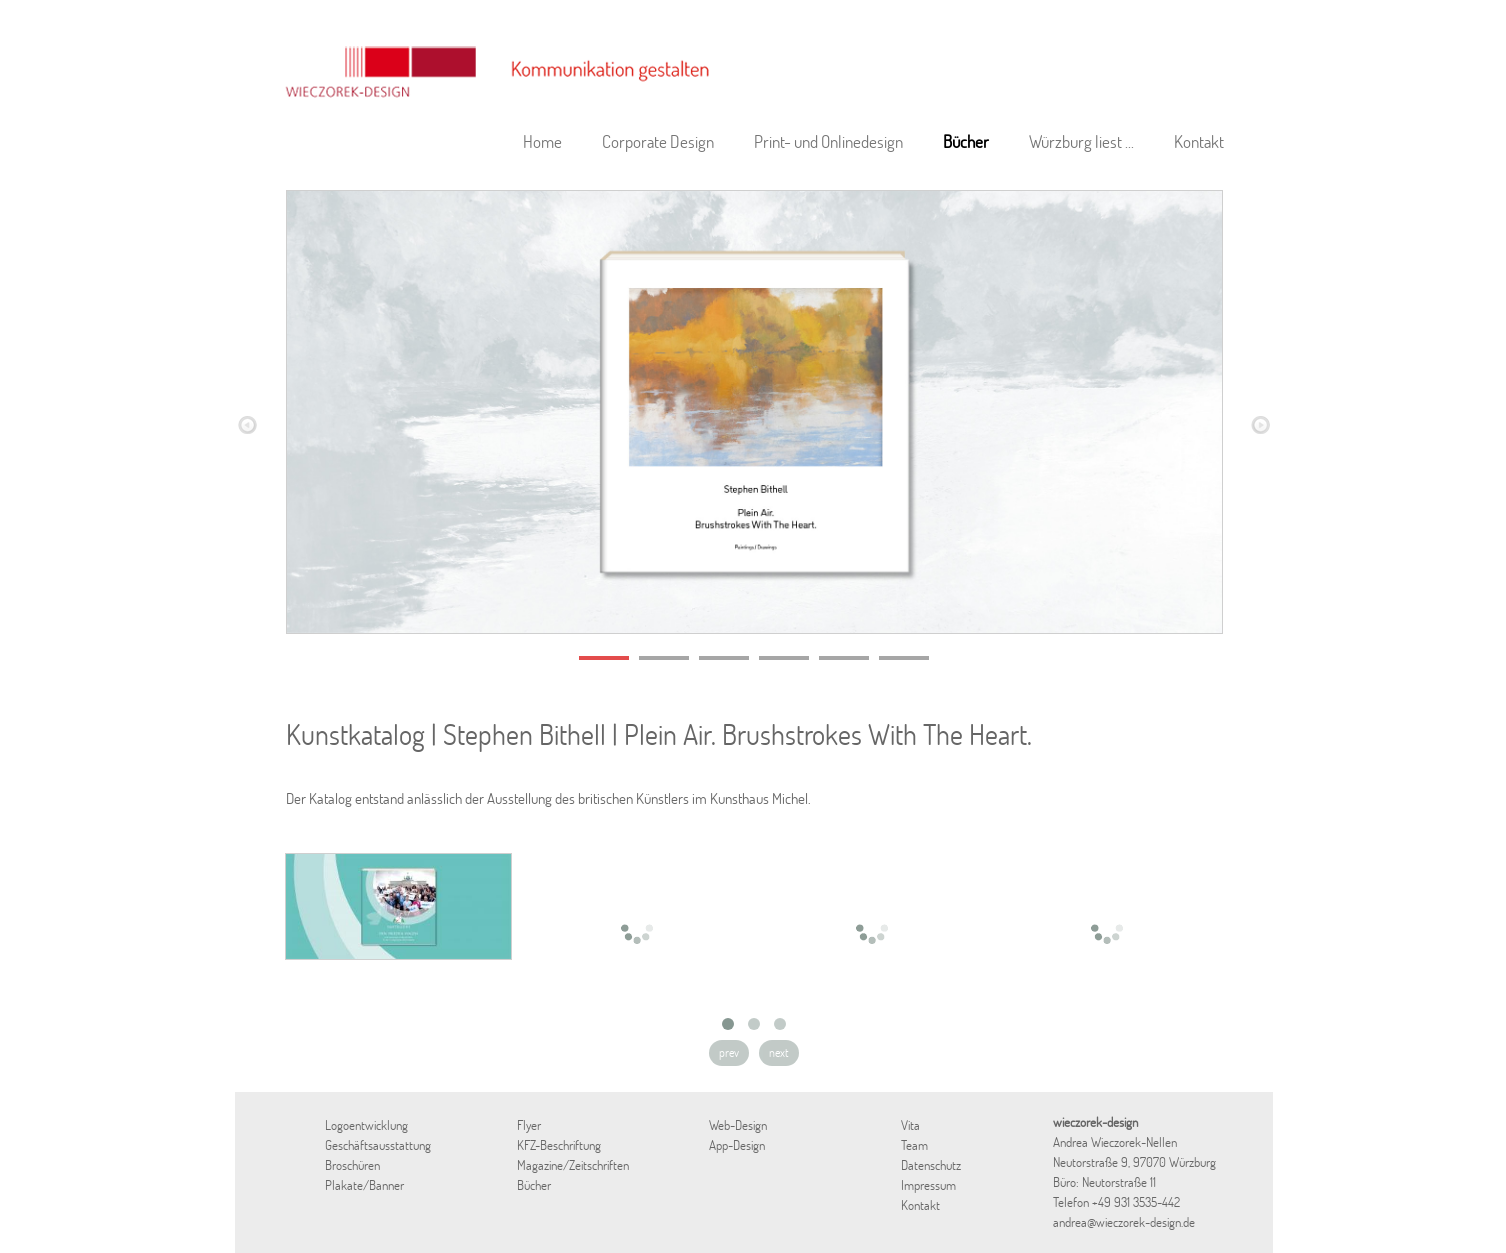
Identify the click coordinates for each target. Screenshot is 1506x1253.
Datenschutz (931, 1165)
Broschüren (352, 1165)
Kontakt (1199, 141)
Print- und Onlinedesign (828, 141)
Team (914, 1145)
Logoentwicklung (366, 1125)
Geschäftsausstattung (378, 1145)
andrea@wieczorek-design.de (1124, 1222)
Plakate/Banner (364, 1185)
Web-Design (738, 1125)
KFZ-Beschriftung (559, 1145)
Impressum (928, 1185)
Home (542, 141)
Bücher (966, 141)
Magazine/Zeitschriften (573, 1165)
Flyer (529, 1125)
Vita (910, 1125)
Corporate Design (658, 141)
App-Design (737, 1145)
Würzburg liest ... (1081, 141)
